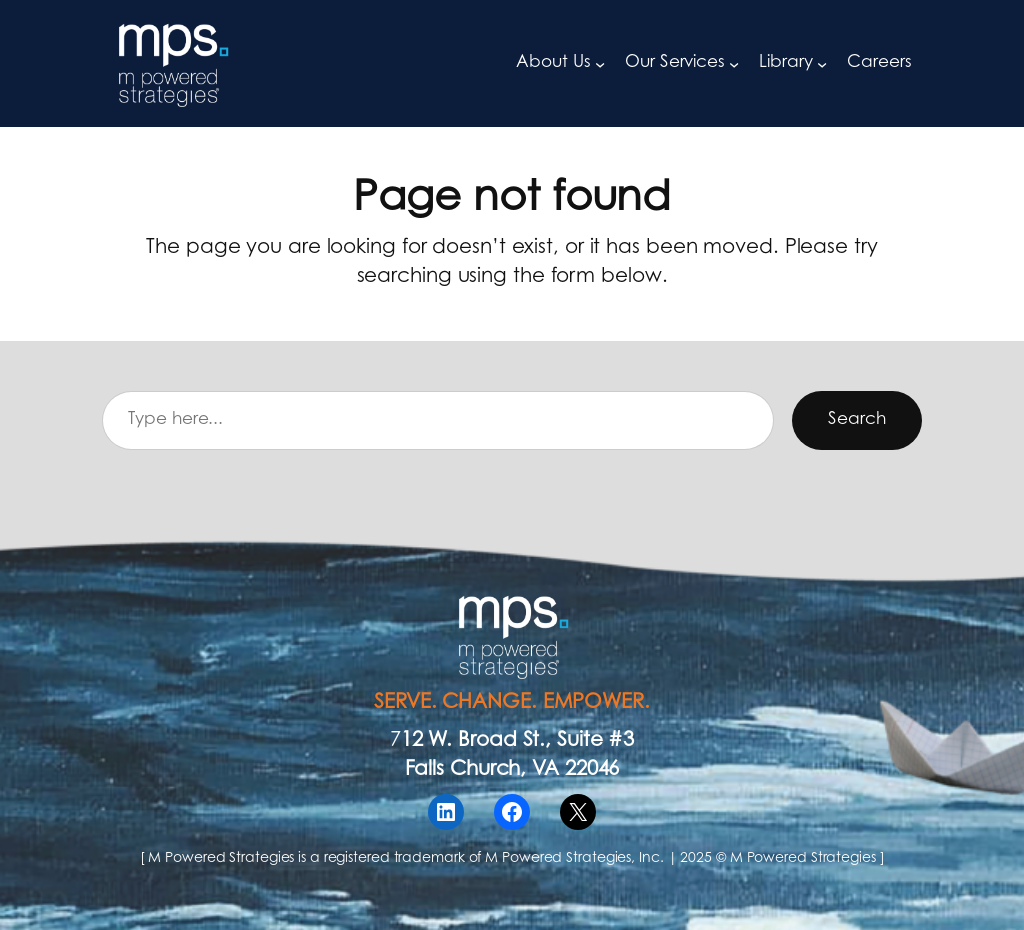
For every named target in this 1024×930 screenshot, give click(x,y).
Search (856, 420)
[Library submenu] (822, 63)
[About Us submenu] (600, 63)
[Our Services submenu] (734, 63)
